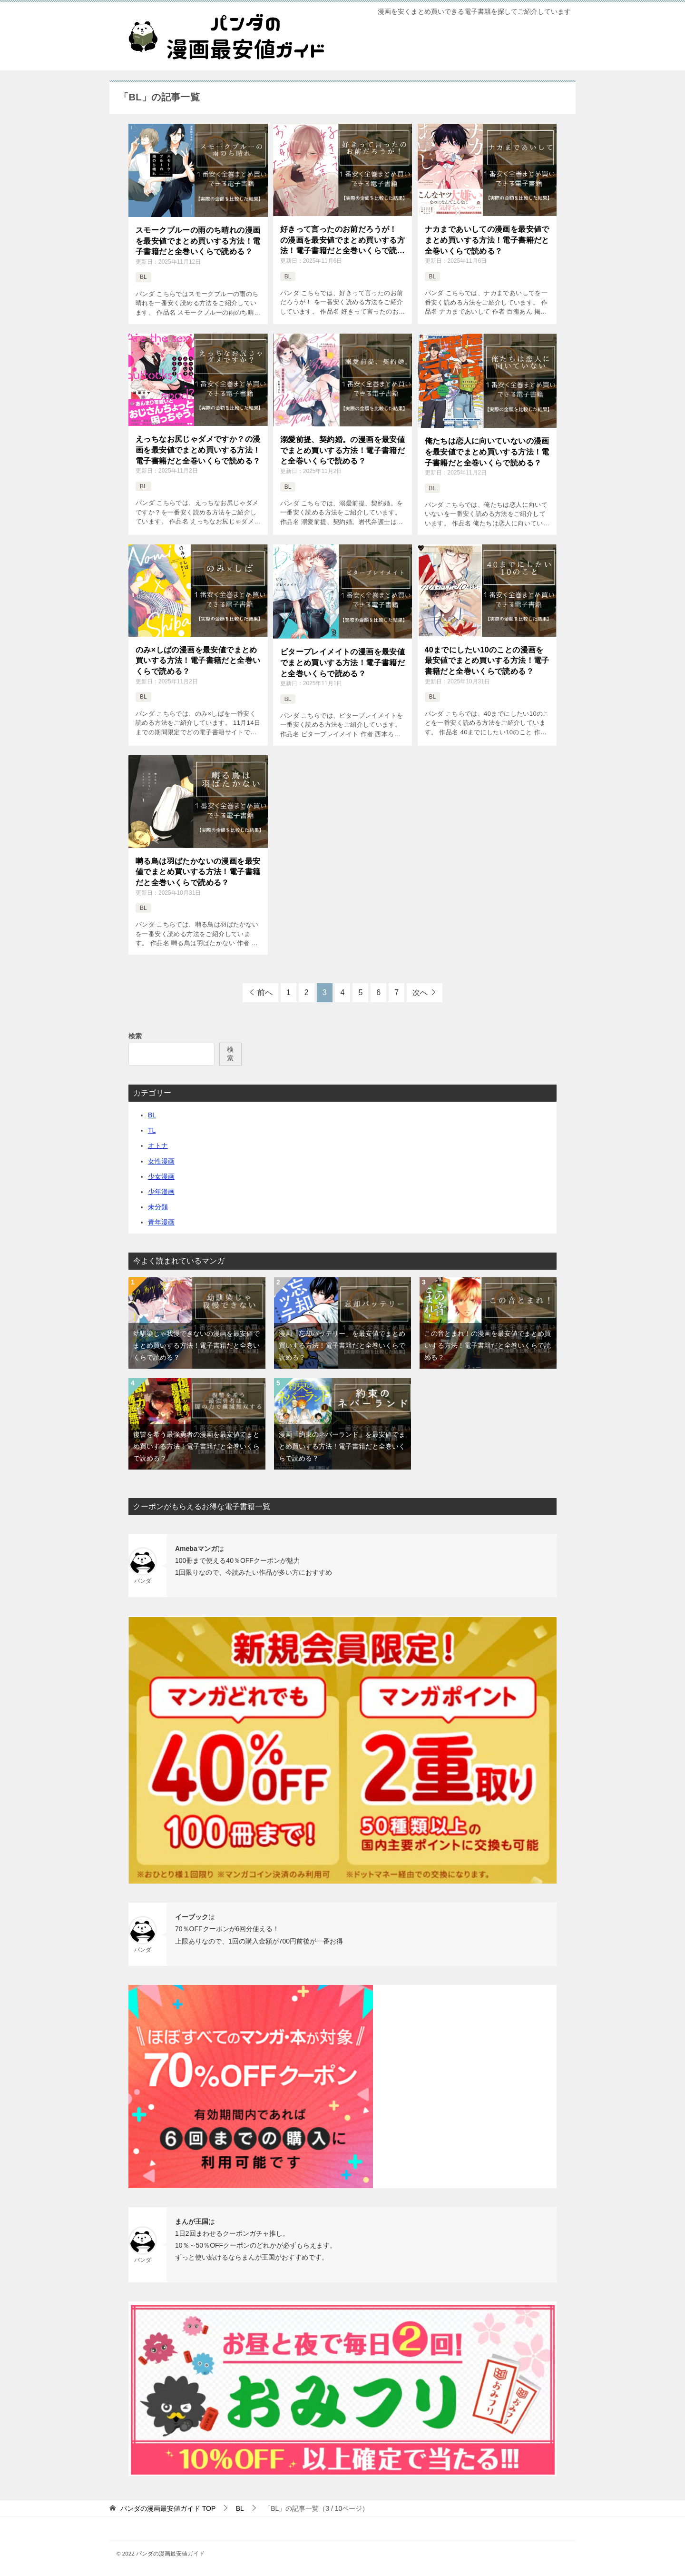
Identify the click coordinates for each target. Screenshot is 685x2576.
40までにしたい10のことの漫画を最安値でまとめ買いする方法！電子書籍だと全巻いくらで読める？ (487, 660)
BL (143, 277)
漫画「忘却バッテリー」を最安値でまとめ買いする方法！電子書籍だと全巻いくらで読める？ (342, 1345)
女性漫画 (161, 1161)
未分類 (158, 1207)
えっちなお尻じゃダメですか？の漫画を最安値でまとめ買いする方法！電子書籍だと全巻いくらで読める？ (198, 449)
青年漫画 (161, 1222)
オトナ (158, 1145)
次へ (420, 992)
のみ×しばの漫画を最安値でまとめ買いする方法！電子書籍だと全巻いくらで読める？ (198, 660)
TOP (167, 2508)
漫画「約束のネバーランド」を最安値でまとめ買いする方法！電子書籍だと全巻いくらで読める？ (342, 1446)
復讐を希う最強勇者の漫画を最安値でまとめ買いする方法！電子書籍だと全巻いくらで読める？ (196, 1446)
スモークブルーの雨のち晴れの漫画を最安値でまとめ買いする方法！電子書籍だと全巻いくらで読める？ (198, 241)
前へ (265, 992)
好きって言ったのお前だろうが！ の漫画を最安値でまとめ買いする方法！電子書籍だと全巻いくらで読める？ (342, 240)
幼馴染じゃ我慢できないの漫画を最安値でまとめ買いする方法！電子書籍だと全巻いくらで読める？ (196, 1345)
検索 (135, 1036)
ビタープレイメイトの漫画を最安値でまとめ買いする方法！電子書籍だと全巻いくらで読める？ (342, 662)
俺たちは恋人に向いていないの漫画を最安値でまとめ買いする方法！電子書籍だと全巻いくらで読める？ (487, 451)
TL (152, 1130)
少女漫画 (161, 1176)
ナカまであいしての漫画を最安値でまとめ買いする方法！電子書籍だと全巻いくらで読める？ (487, 240)
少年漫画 (161, 1191)
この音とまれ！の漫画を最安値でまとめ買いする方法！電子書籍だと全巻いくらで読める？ (487, 1345)
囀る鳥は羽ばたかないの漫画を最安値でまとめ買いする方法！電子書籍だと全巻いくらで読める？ (198, 872)
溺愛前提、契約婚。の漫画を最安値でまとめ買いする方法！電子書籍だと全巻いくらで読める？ (342, 450)
